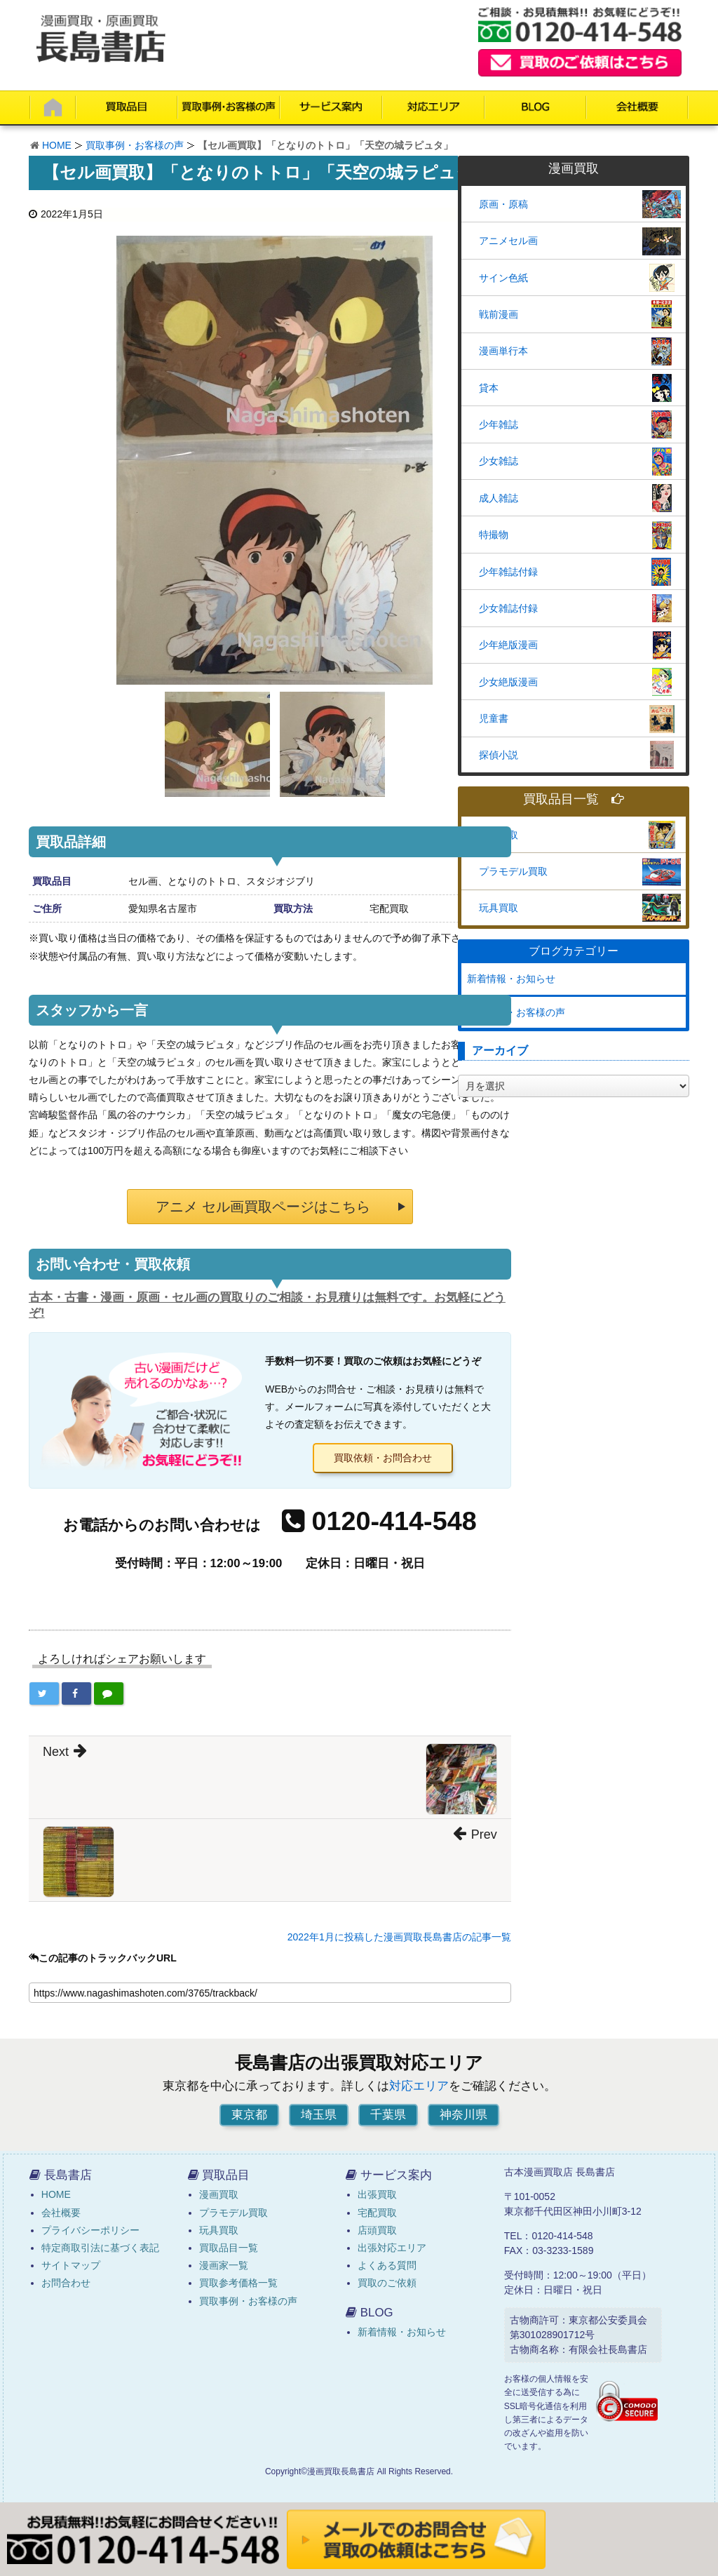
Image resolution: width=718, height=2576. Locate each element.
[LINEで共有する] (108, 1693)
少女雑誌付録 (508, 608)
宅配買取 (377, 2212)
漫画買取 (498, 834)
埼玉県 (319, 2114)
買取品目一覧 (573, 799)
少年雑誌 (498, 424)
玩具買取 (498, 907)
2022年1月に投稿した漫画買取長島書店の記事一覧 (399, 1937)
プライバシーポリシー (90, 2230)
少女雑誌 (498, 461)
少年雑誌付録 (508, 571)
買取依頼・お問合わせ (383, 1457)
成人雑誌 (498, 498)
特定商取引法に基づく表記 (100, 2247)
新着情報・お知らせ (511, 978)
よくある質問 (387, 2265)
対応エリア (419, 2086)
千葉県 (388, 2114)
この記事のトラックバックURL (103, 1958)
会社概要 (61, 2212)
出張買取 (377, 2194)
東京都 (249, 2114)
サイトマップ (70, 2265)
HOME (57, 145)
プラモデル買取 (513, 871)
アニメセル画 (508, 240)
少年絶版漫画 (508, 644)
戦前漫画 (498, 314)
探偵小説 (498, 754)
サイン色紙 (503, 277)
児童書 (493, 718)
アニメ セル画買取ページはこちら (263, 1206)
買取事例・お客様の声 (135, 145)
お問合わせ (65, 2282)
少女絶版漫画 (508, 681)
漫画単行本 (503, 350)
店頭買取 (377, 2230)
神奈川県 (463, 2114)
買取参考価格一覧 (238, 2282)
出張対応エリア (392, 2247)
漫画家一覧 (223, 2265)
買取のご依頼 (387, 2282)
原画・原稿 (503, 204)
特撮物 (493, 534)
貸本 (489, 388)
